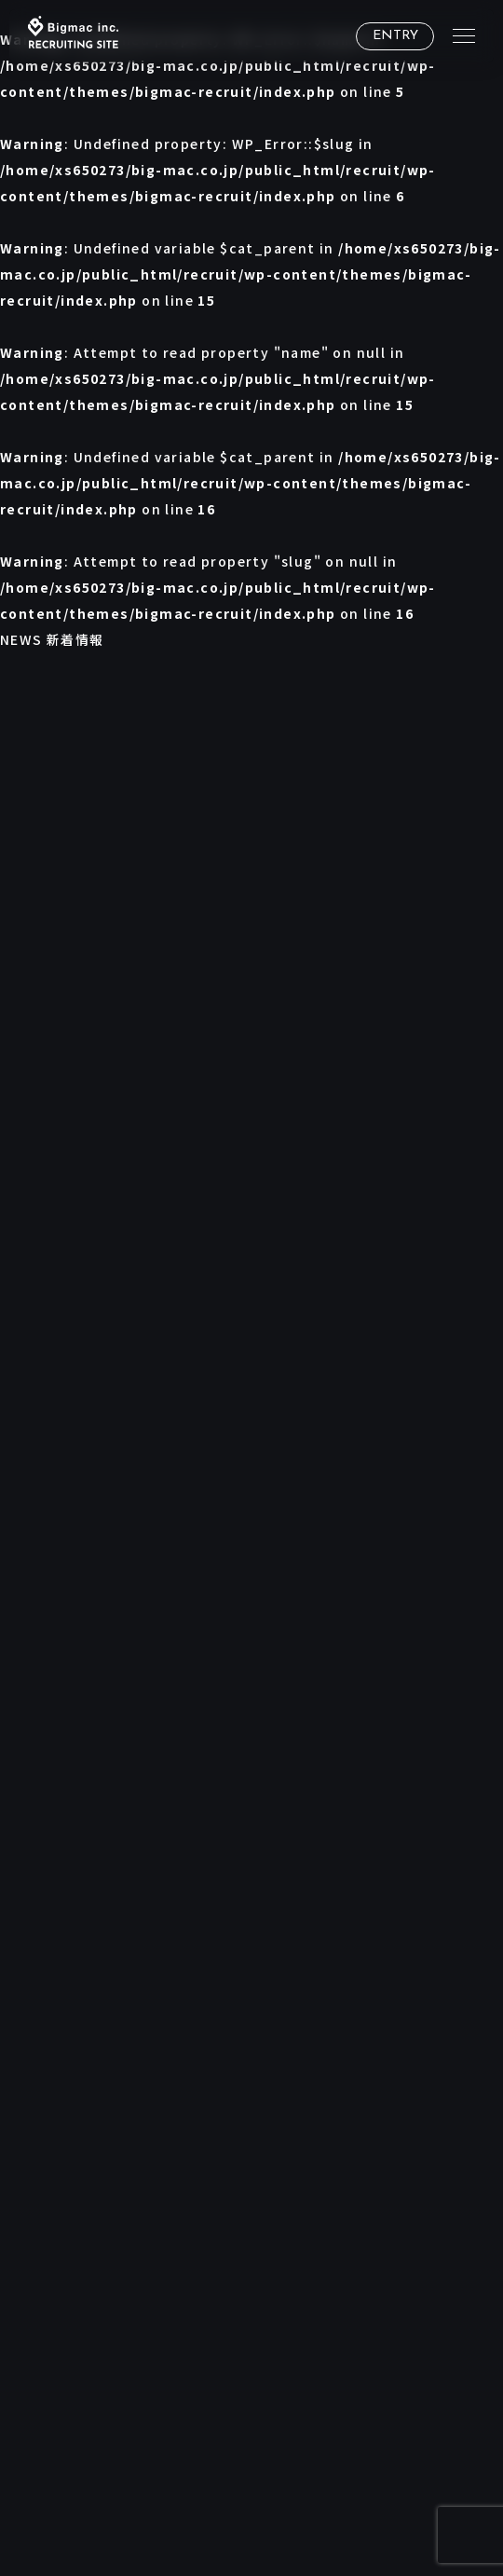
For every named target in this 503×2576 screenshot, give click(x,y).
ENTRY (395, 36)
